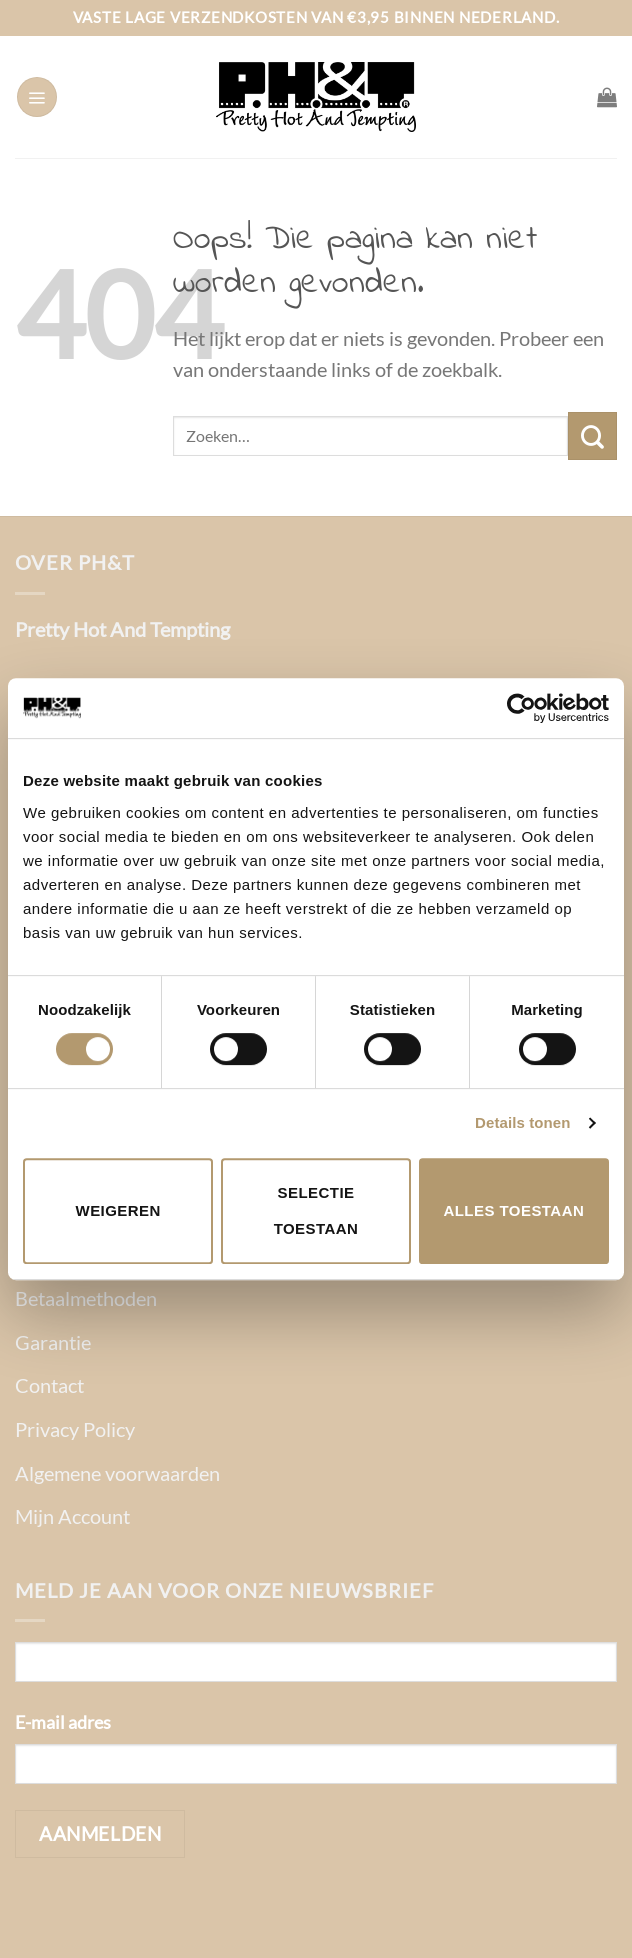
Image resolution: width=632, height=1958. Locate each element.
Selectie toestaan (316, 1210)
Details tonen (522, 1122)
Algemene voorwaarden (117, 1473)
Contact (49, 1385)
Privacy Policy (75, 1429)
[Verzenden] (592, 436)
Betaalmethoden (86, 1298)
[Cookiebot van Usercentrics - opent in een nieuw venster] (521, 708)
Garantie (53, 1342)
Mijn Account (72, 1516)
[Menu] (37, 97)
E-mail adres (63, 1722)
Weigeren (118, 1210)
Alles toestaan (513, 1210)
